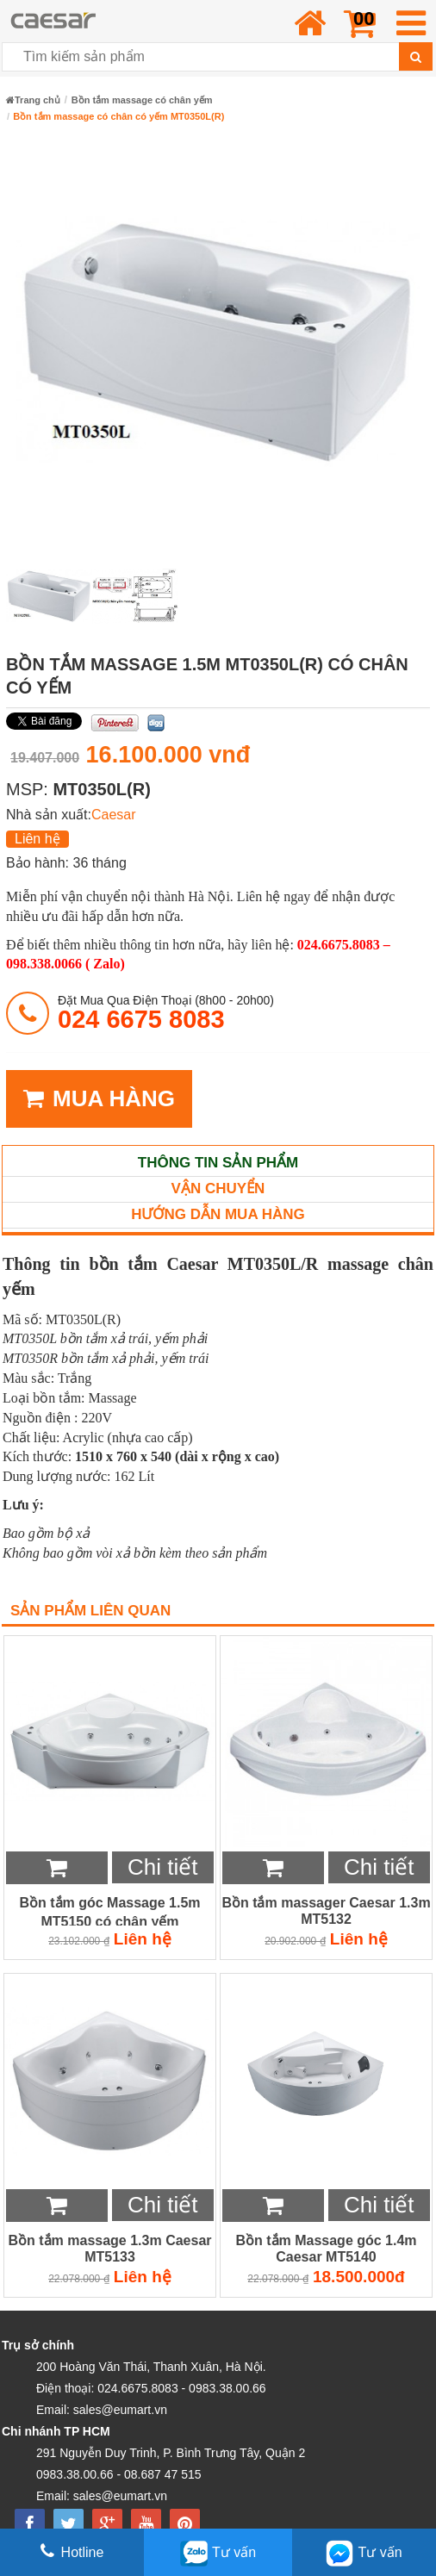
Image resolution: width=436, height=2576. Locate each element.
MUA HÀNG (99, 1099)
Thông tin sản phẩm (218, 1162)
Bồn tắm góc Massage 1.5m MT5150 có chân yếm (109, 1911)
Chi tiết (162, 1867)
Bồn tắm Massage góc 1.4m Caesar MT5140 (325, 2248)
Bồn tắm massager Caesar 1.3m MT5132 (325, 1910)
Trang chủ (33, 100)
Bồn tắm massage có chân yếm (142, 100)
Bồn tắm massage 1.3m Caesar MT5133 (110, 2248)
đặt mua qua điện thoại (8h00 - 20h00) (166, 1012)
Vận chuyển (218, 1188)
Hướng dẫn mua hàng (218, 1214)
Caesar (113, 814)
